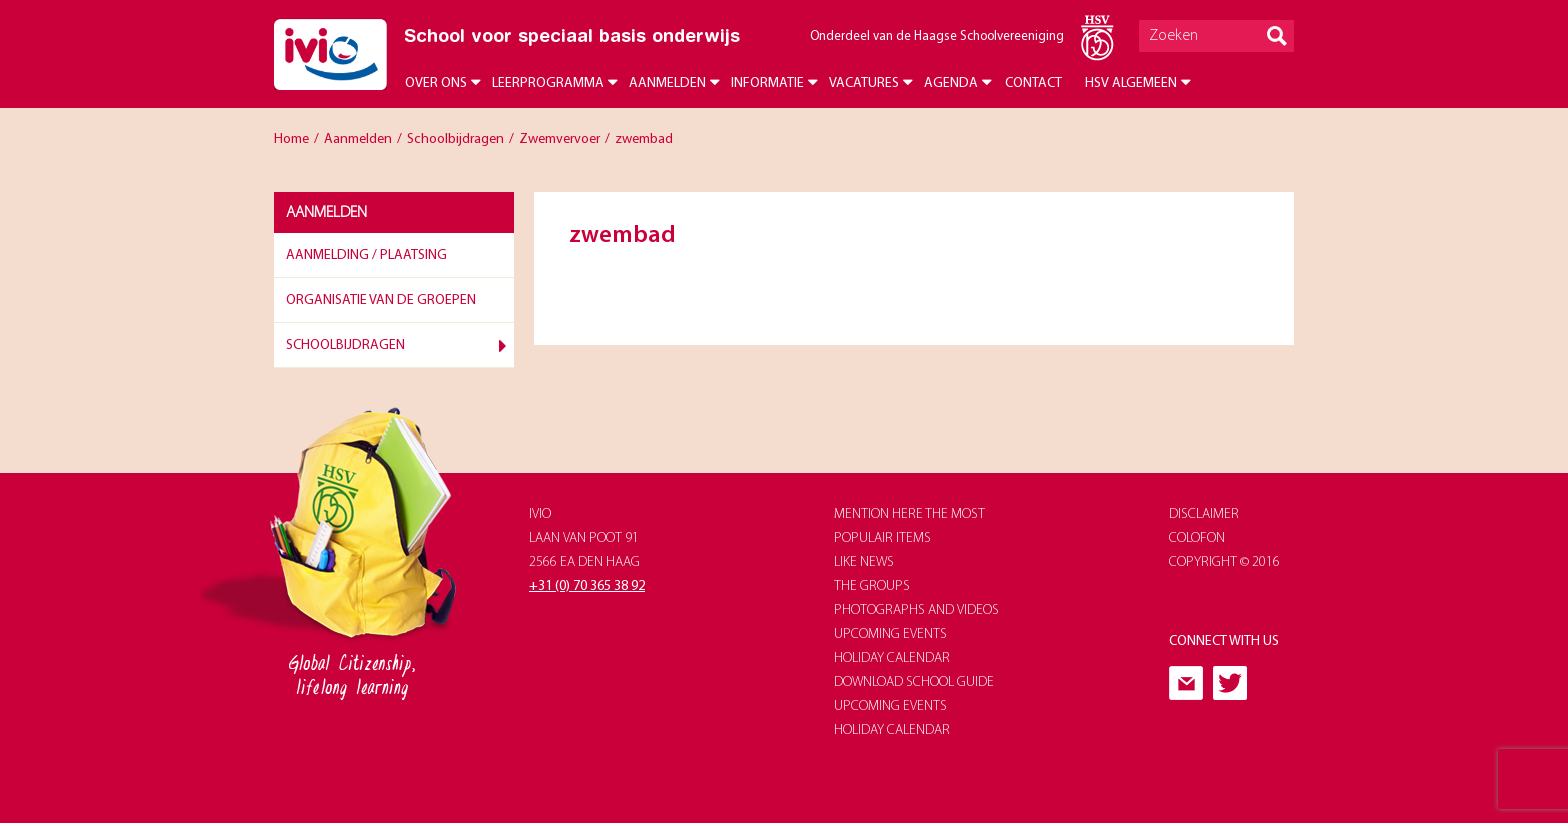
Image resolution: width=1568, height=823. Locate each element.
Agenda (951, 83)
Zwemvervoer (559, 139)
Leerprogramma (548, 83)
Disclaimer (1204, 514)
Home (291, 139)
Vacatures (864, 83)
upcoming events (890, 634)
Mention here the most (909, 514)
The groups (872, 586)
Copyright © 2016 (1224, 562)
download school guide (914, 682)
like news (864, 562)
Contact (1033, 83)
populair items (882, 538)
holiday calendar (892, 658)
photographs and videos (916, 610)
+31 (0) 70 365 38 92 (587, 586)
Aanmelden (667, 83)
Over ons (436, 83)
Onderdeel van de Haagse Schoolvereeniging (937, 36)
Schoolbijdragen (455, 139)
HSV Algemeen (1131, 83)
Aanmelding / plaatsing (366, 255)
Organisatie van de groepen (381, 300)
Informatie (767, 83)
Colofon (1197, 538)
